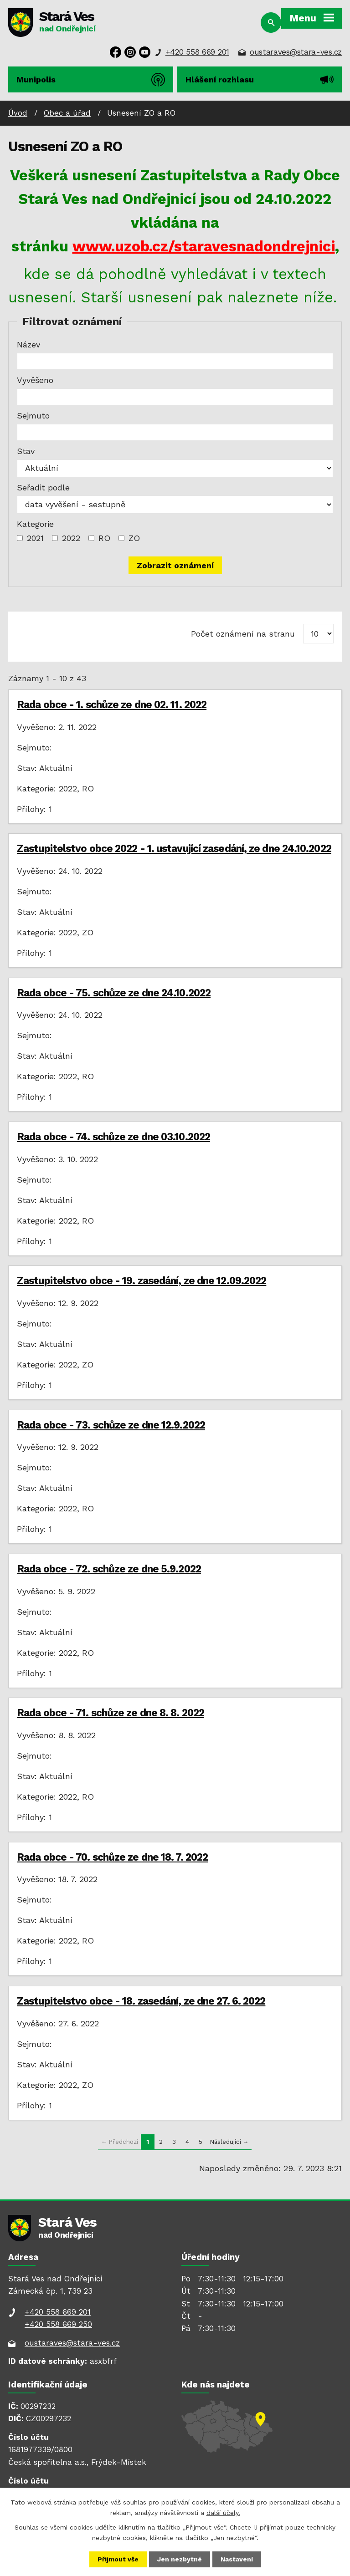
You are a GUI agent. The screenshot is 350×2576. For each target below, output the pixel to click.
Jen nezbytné (179, 2559)
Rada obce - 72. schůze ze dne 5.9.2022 (109, 1569)
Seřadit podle (43, 487)
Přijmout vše (118, 2559)
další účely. (223, 2512)
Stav (26, 451)
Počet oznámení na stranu (243, 633)
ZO (134, 538)
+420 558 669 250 (58, 2324)
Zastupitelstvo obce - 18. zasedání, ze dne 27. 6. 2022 (141, 2001)
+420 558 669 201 (197, 51)
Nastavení (237, 2559)
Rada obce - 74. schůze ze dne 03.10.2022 (113, 1137)
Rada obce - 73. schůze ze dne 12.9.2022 (111, 1425)
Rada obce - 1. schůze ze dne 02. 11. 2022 (111, 704)
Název (28, 344)
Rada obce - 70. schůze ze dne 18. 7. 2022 (112, 1857)
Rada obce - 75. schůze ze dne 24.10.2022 (114, 993)
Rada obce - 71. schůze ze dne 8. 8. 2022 (110, 1713)
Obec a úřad (67, 112)
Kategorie (35, 524)
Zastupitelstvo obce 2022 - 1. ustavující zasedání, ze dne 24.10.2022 (174, 848)
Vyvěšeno (35, 380)
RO (104, 538)
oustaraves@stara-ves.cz (296, 51)
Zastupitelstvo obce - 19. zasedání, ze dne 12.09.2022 (141, 1280)
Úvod (17, 112)
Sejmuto (33, 415)
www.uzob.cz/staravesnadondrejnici (203, 246)
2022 (71, 538)
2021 (35, 538)
